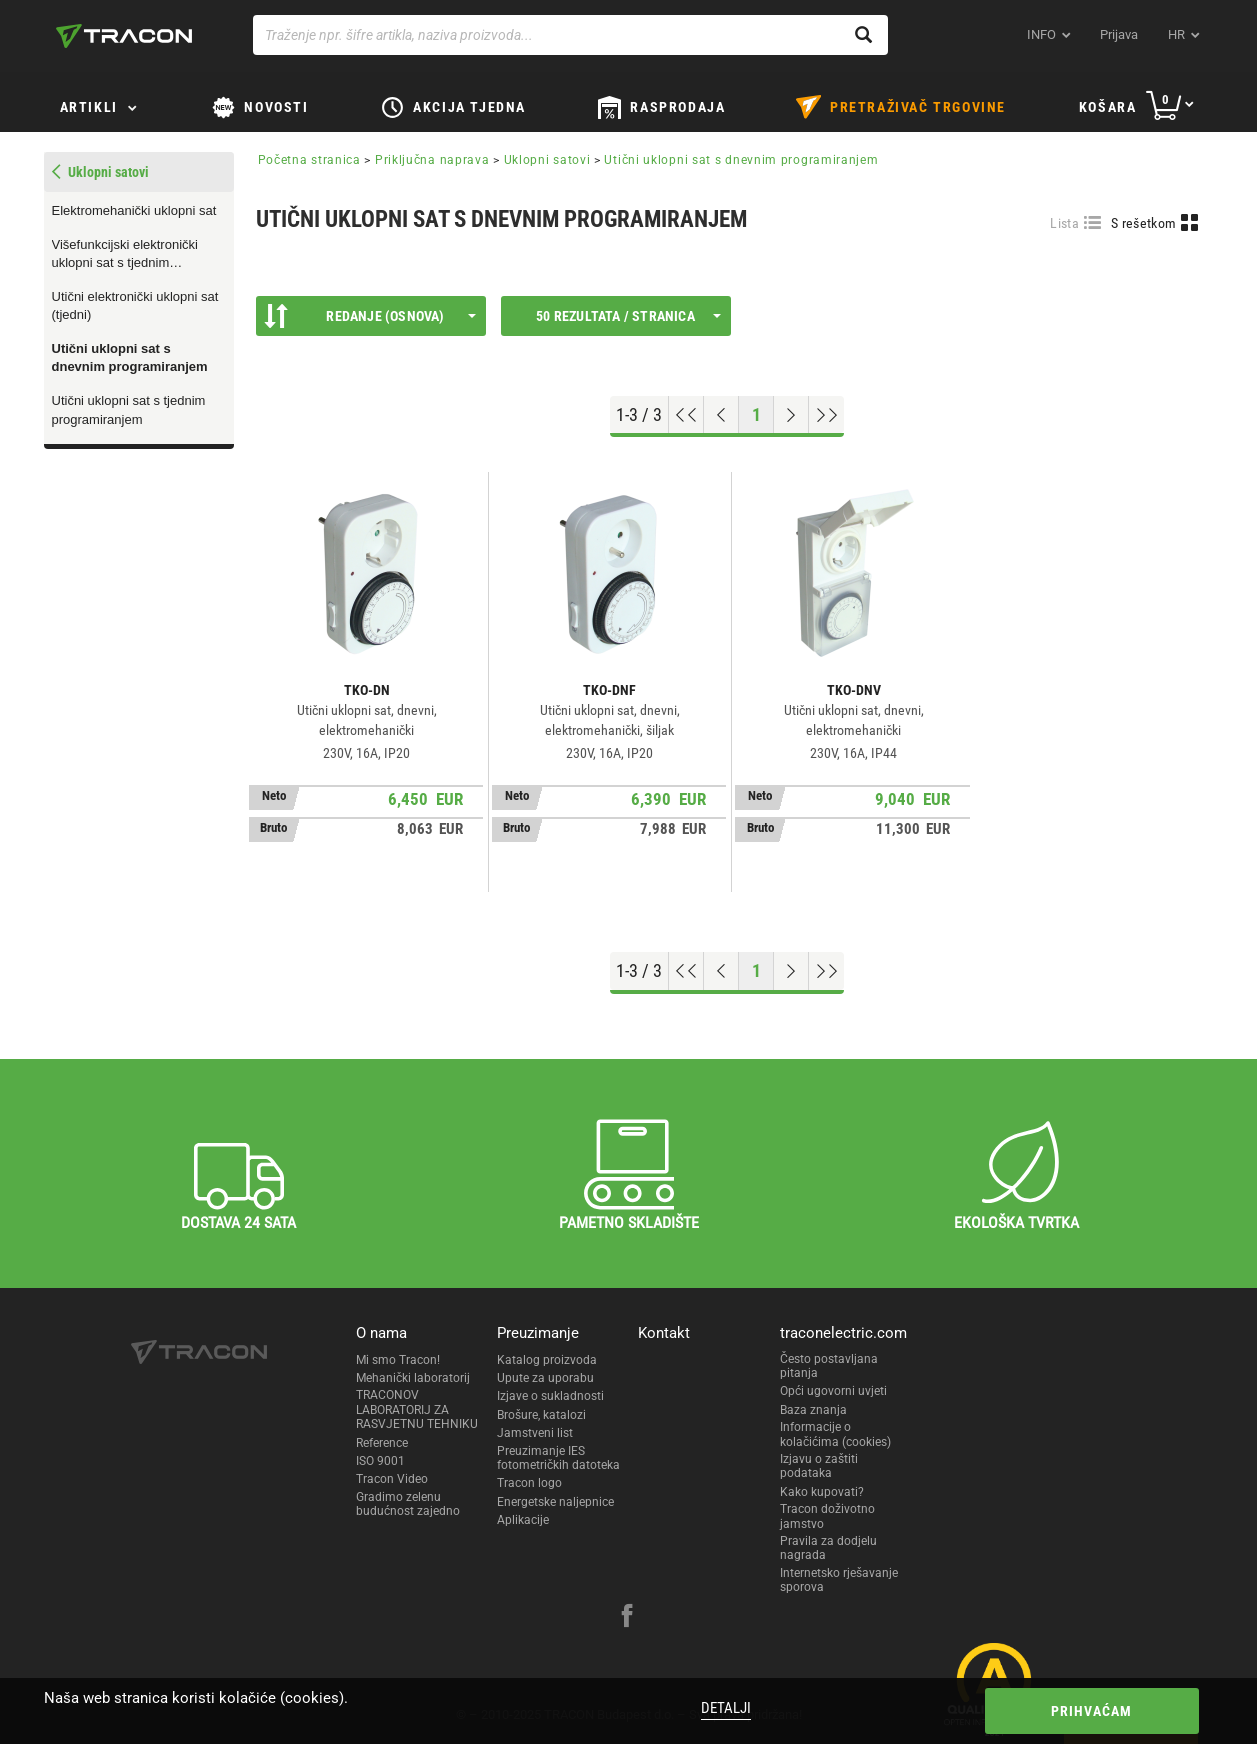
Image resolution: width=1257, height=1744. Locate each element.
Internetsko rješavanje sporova (839, 1580)
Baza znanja (813, 1410)
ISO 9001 (380, 1461)
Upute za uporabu (545, 1378)
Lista (1064, 223)
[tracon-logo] (124, 36)
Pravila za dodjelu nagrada (828, 1548)
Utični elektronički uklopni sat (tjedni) (135, 306)
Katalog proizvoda (547, 1360)
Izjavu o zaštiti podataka (819, 1466)
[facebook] (627, 1618)
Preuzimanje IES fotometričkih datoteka (558, 1458)
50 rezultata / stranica (628, 316)
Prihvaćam (1092, 1711)
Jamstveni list (535, 1433)
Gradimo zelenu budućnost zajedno (408, 1504)
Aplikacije (523, 1520)
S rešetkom (1143, 223)
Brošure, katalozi (541, 1415)
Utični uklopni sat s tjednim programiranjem (129, 410)
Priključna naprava (432, 160)
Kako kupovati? (822, 1492)
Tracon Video (392, 1479)
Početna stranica (309, 160)
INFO (1041, 34)
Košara (1108, 107)
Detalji (726, 1708)
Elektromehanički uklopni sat (134, 210)
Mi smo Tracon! (398, 1360)
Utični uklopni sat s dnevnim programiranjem (130, 358)
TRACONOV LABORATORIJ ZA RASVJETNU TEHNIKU (417, 1409)
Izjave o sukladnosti (550, 1396)
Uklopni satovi (547, 160)
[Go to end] (826, 415)
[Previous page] (721, 415)
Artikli (89, 107)
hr (1176, 34)
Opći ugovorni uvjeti (833, 1391)
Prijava (1119, 34)
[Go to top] (686, 415)
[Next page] (791, 415)
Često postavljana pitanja (829, 1366)
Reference (382, 1443)
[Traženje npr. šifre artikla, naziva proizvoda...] (570, 35)
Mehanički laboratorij (413, 1378)
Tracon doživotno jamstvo (827, 1516)
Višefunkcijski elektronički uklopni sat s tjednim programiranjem (125, 255)
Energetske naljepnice (555, 1502)
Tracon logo (529, 1483)
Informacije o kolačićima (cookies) (835, 1434)
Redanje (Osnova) (370, 316)
